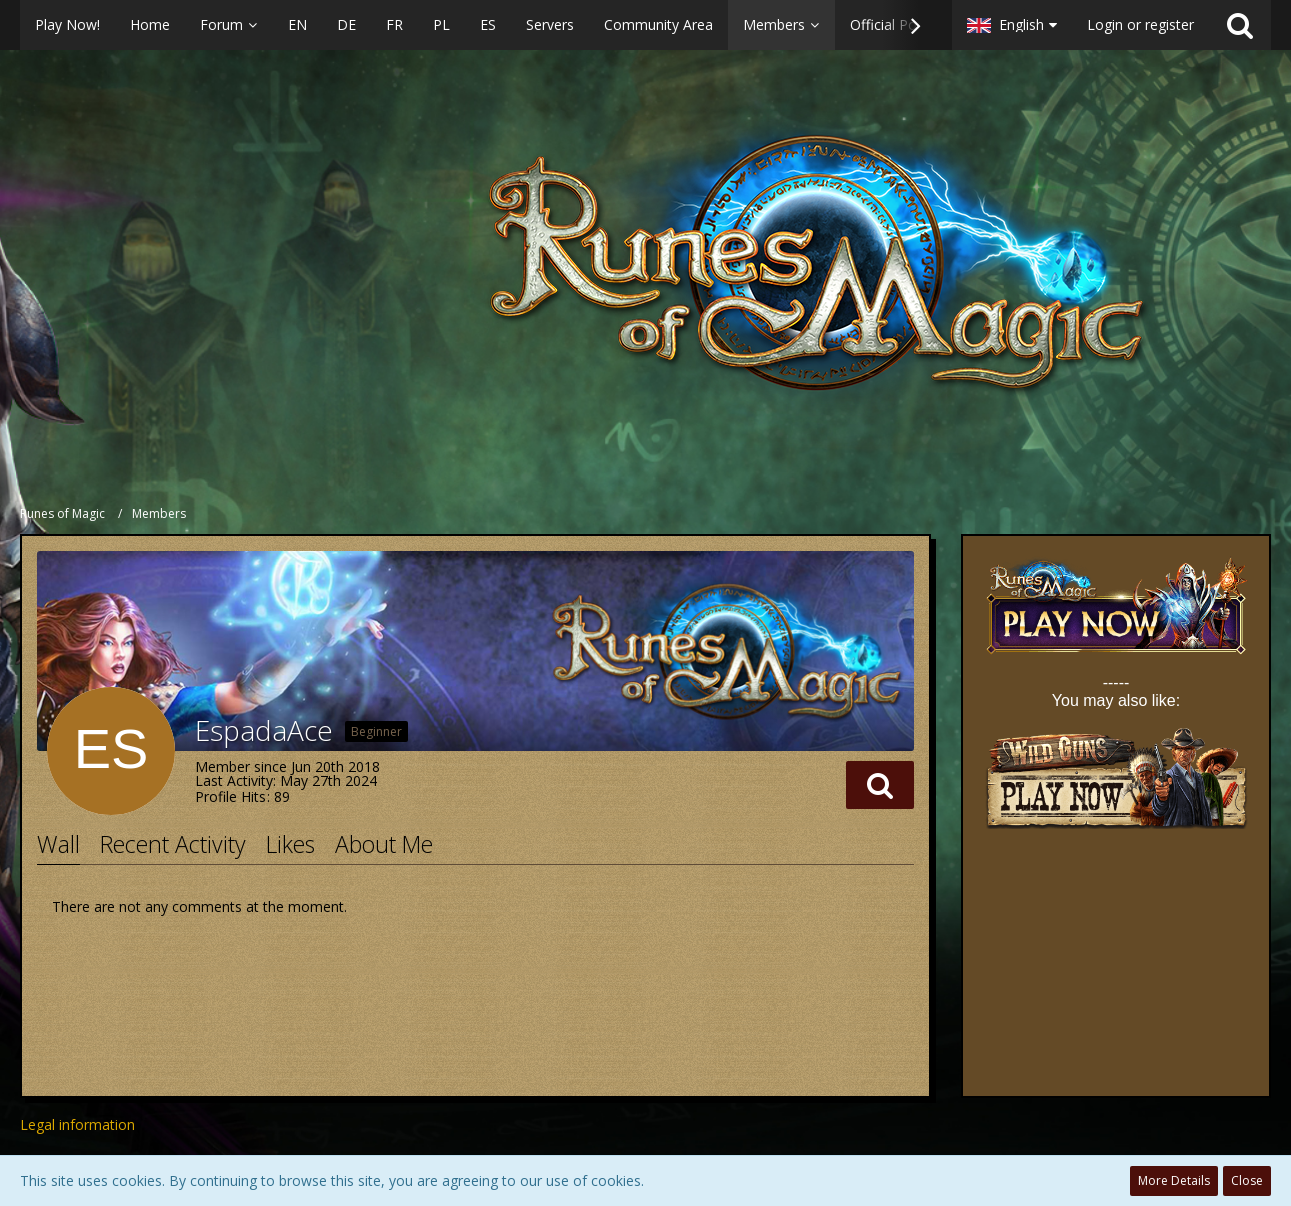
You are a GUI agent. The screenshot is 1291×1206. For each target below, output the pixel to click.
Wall (58, 844)
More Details (1174, 1180)
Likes (290, 844)
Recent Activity (173, 844)
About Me (384, 844)
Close (1247, 1180)
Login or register (1140, 24)
